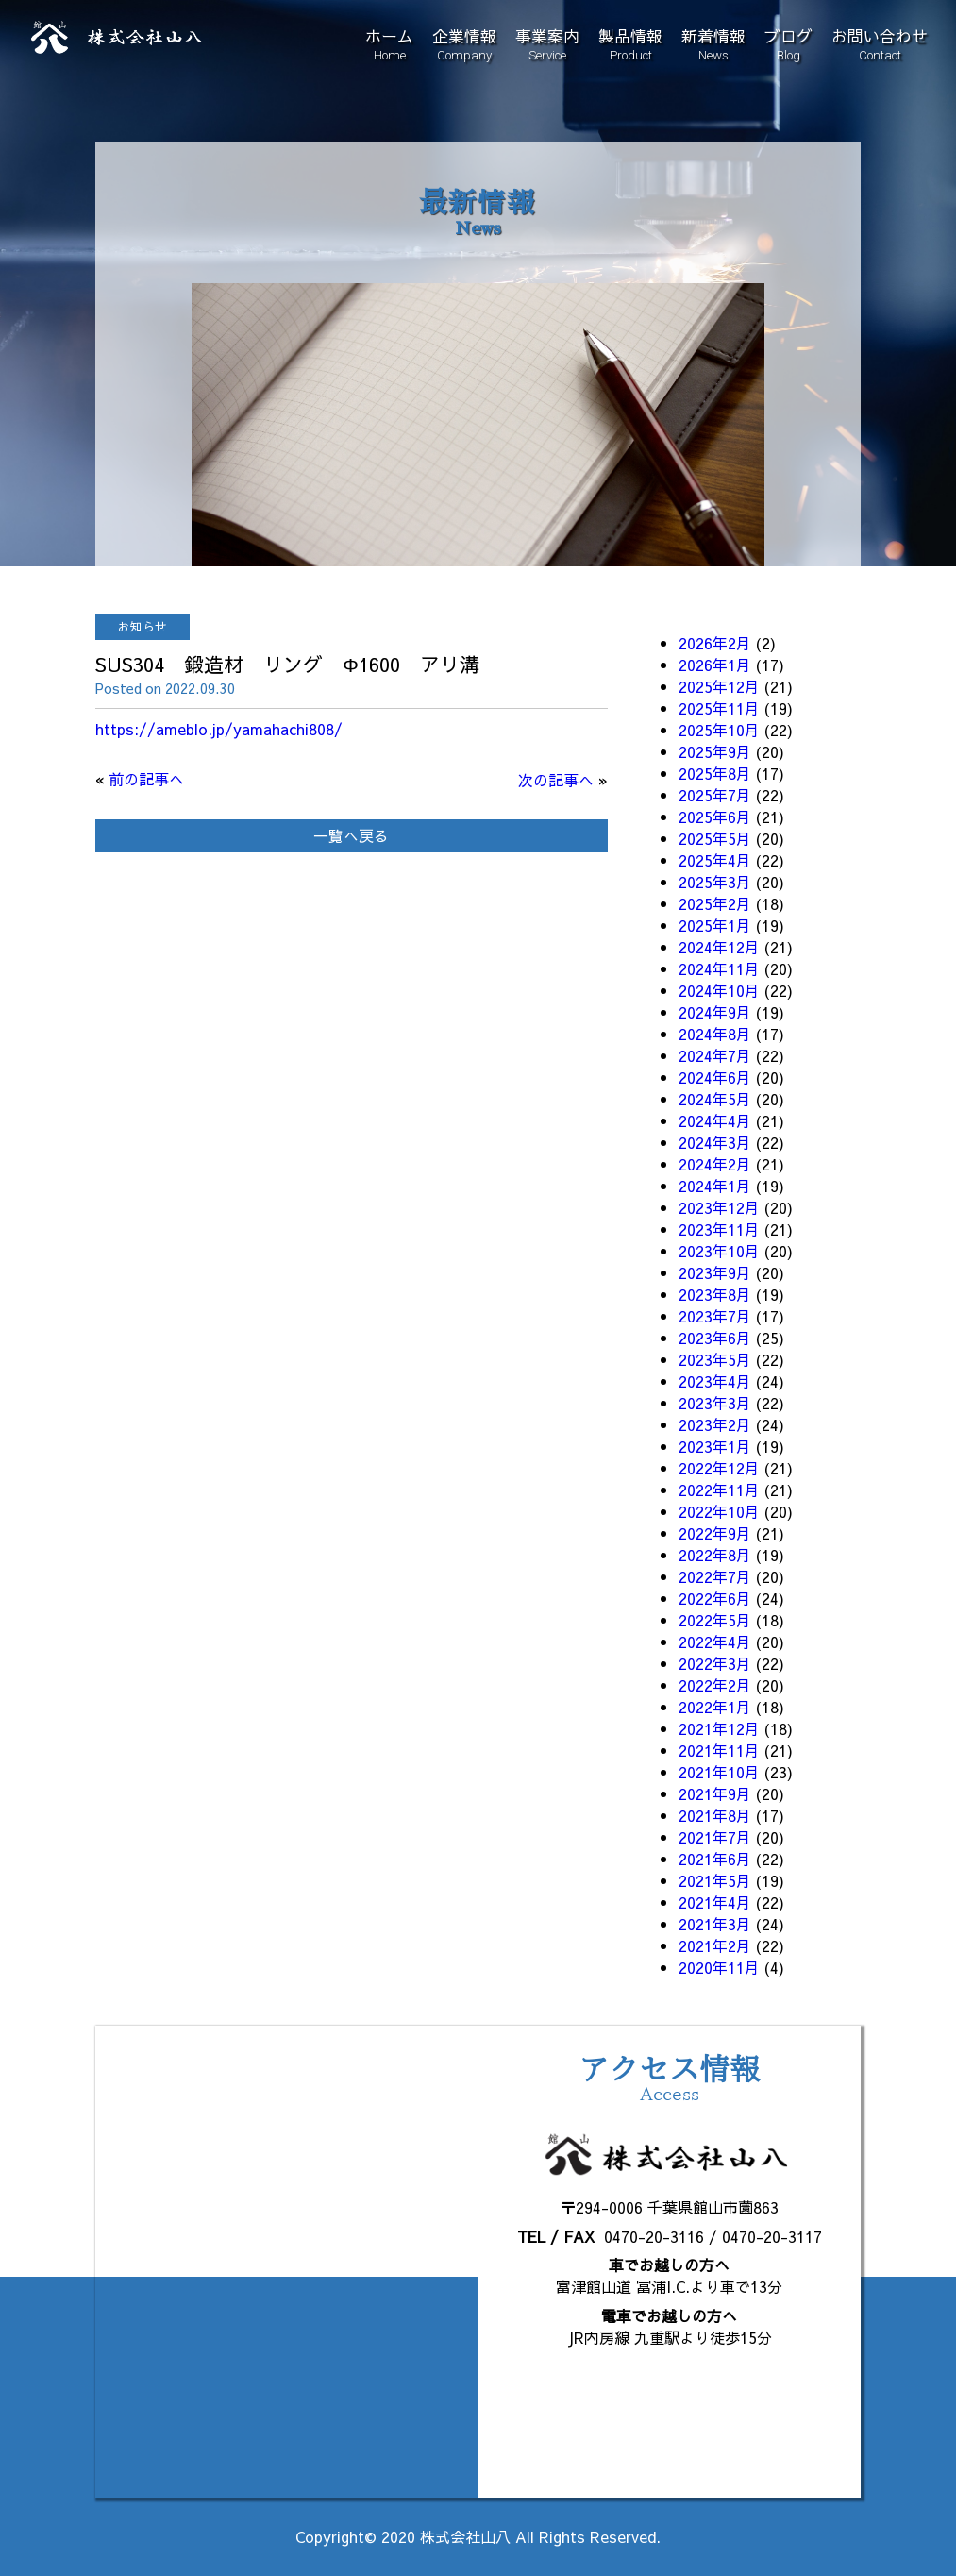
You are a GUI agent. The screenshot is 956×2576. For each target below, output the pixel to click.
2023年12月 (719, 1207)
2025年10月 (719, 729)
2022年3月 (715, 1663)
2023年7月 (715, 1315)
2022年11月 (719, 1489)
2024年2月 (715, 1163)
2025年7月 (715, 794)
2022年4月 (715, 1641)
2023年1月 (715, 1446)
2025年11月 (719, 708)
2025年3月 (715, 881)
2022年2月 (715, 1685)
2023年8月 (715, 1294)
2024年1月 (715, 1185)
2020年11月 (719, 1967)
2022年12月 (719, 1467)
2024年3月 (715, 1142)
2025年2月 (715, 903)
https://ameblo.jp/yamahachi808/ (219, 728)
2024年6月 (715, 1077)
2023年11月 (719, 1229)
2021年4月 (715, 1902)
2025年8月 (715, 773)
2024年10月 (719, 990)
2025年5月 (715, 838)
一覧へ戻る (351, 835)
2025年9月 (715, 751)
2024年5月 (715, 1098)
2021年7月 (715, 1837)
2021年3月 (715, 1923)
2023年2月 (715, 1424)
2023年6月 (715, 1337)
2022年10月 (719, 1511)
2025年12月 (719, 686)
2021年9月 (715, 1793)
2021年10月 (719, 1771)
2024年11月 (719, 968)
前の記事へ (146, 778)
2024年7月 (715, 1055)
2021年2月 (715, 1945)
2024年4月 (715, 1120)
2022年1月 (715, 1706)
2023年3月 (715, 1402)
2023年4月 (715, 1381)
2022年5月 (715, 1619)
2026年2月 (715, 642)
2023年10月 (719, 1250)
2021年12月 (719, 1728)
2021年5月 (715, 1880)
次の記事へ (556, 779)
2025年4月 (715, 860)
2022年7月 (715, 1576)
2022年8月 (715, 1554)
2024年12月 (719, 946)
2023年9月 (715, 1272)
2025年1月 (715, 925)
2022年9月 (715, 1533)
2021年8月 (715, 1815)
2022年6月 (715, 1598)
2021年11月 (719, 1750)
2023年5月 (715, 1359)
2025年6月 (715, 816)
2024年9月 (715, 1012)
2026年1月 (715, 664)
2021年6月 (715, 1858)
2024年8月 (715, 1033)
